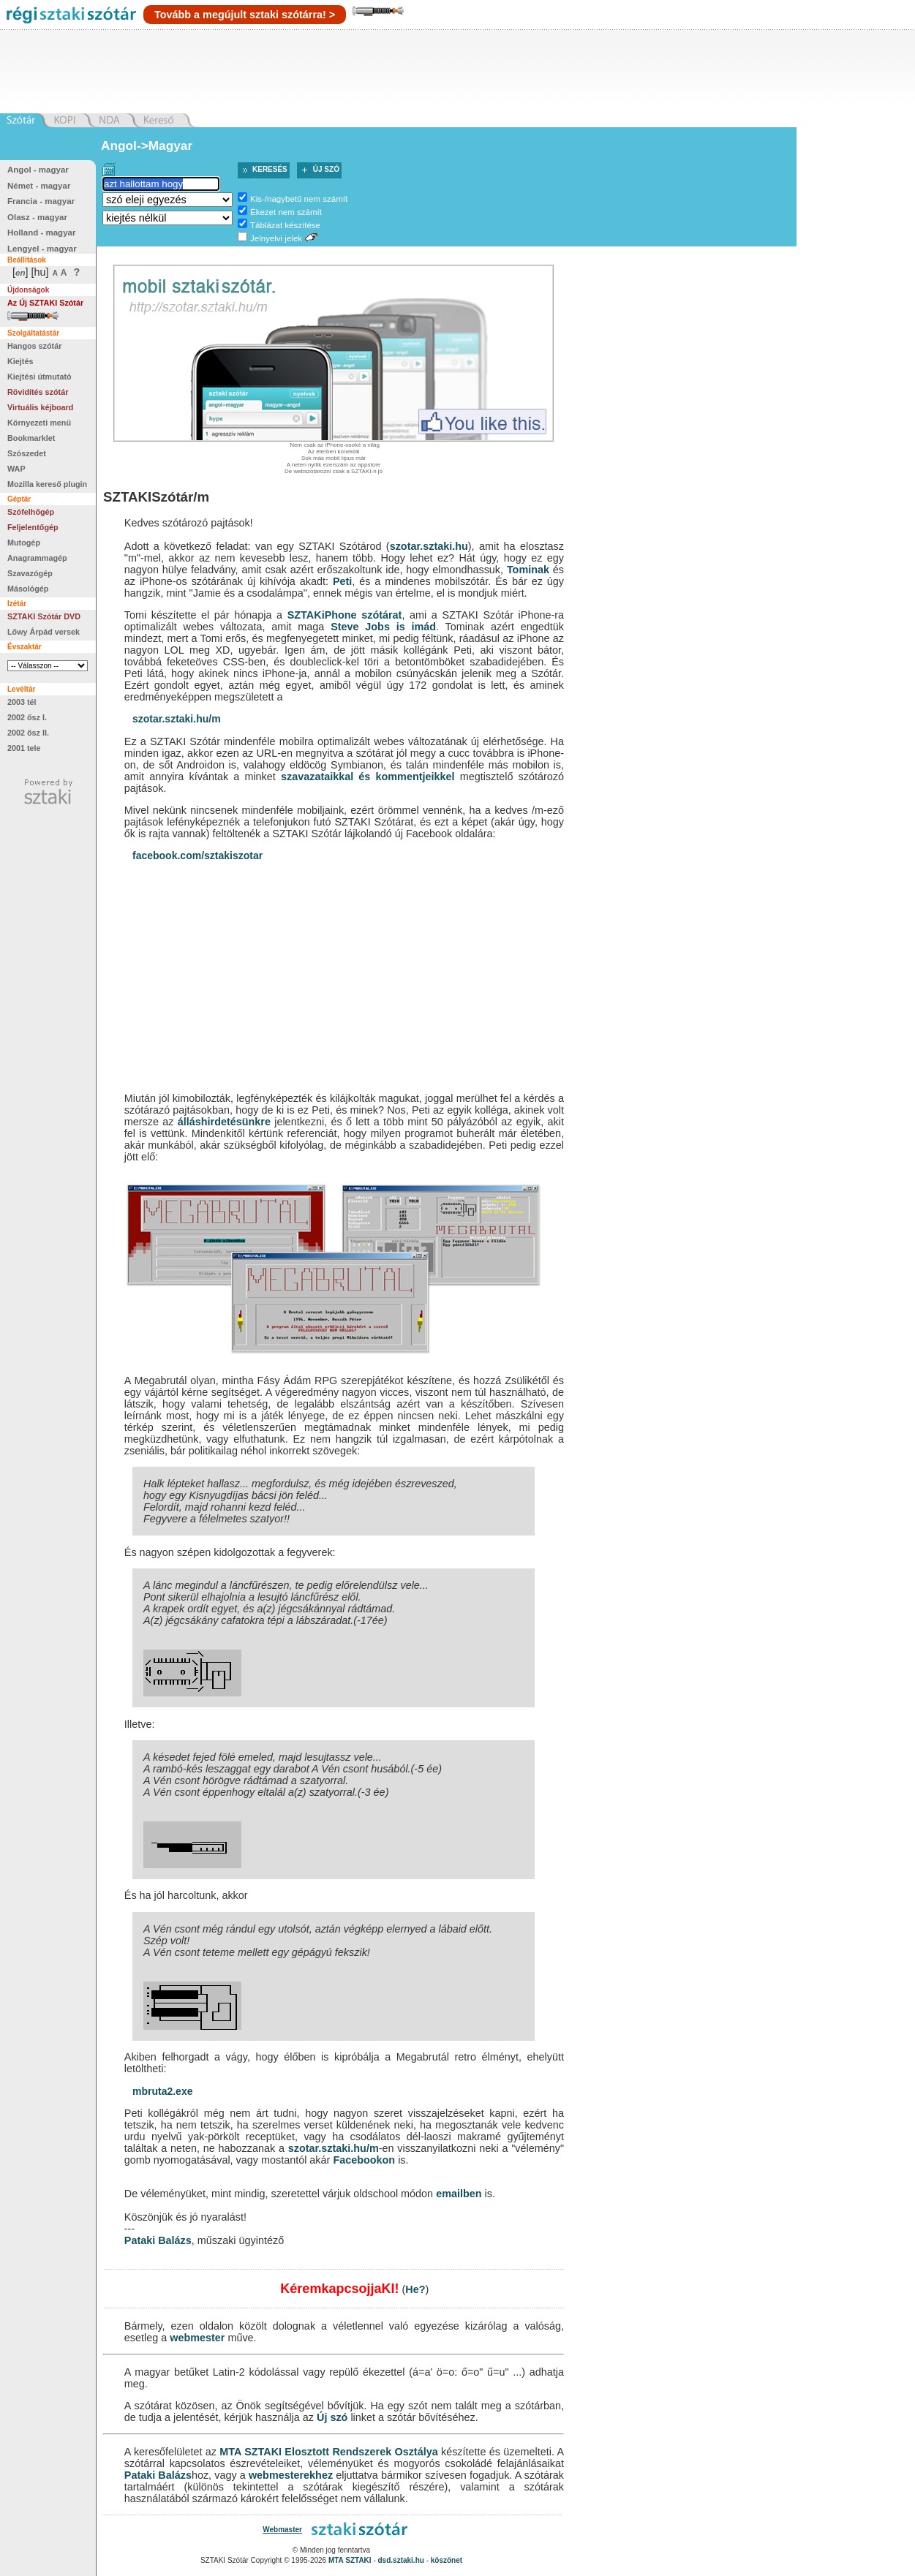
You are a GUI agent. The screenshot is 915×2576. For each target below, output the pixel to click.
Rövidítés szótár (37, 392)
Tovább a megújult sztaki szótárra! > (244, 14)
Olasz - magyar (37, 217)
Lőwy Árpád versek (43, 631)
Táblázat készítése (285, 225)
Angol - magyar (38, 169)
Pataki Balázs (158, 2240)
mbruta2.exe (162, 2091)
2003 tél (22, 702)
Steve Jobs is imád (383, 626)
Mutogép (23, 542)
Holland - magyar (41, 232)
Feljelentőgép (33, 527)
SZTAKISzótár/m (156, 497)
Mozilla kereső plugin (47, 484)
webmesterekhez (291, 2475)
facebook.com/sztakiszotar (197, 855)
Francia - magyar (41, 201)
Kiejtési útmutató (39, 376)
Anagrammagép (37, 558)
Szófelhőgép (30, 511)
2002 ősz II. (28, 732)
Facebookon (364, 2160)
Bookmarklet (31, 438)
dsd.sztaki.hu (401, 2560)
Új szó (326, 169)
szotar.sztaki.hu (429, 546)
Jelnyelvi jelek (276, 238)
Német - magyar (38, 185)
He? (415, 2289)
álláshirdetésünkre (224, 1122)
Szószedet (26, 453)
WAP (16, 468)
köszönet (446, 2560)
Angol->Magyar (146, 145)
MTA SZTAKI (250, 2452)
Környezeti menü (39, 422)
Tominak (528, 569)
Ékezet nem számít (286, 212)
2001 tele (24, 748)
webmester (197, 2337)
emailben (458, 2193)
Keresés (269, 169)
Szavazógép (30, 573)
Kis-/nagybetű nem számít (298, 198)
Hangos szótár (34, 345)
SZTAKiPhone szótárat (344, 615)
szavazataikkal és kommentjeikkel (368, 776)
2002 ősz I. (27, 717)
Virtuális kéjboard (40, 407)
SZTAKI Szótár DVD (43, 616)
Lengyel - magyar (42, 248)
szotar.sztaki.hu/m (176, 719)
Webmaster (282, 2530)
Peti (342, 581)
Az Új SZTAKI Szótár (45, 302)
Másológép (27, 588)
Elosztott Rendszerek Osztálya (361, 2452)
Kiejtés (20, 361)
